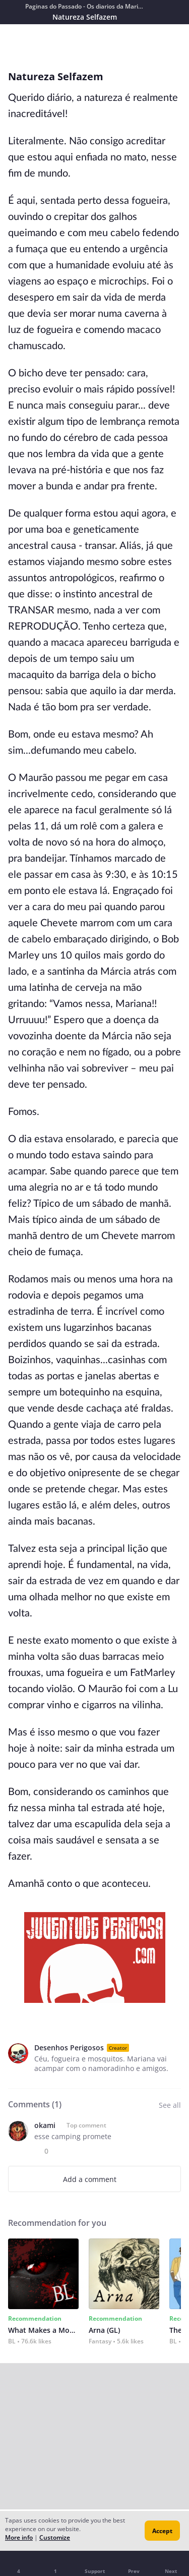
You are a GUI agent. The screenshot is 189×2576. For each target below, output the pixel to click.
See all (170, 2105)
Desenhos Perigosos (69, 2047)
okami (44, 2125)
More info (19, 2537)
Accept (162, 2531)
